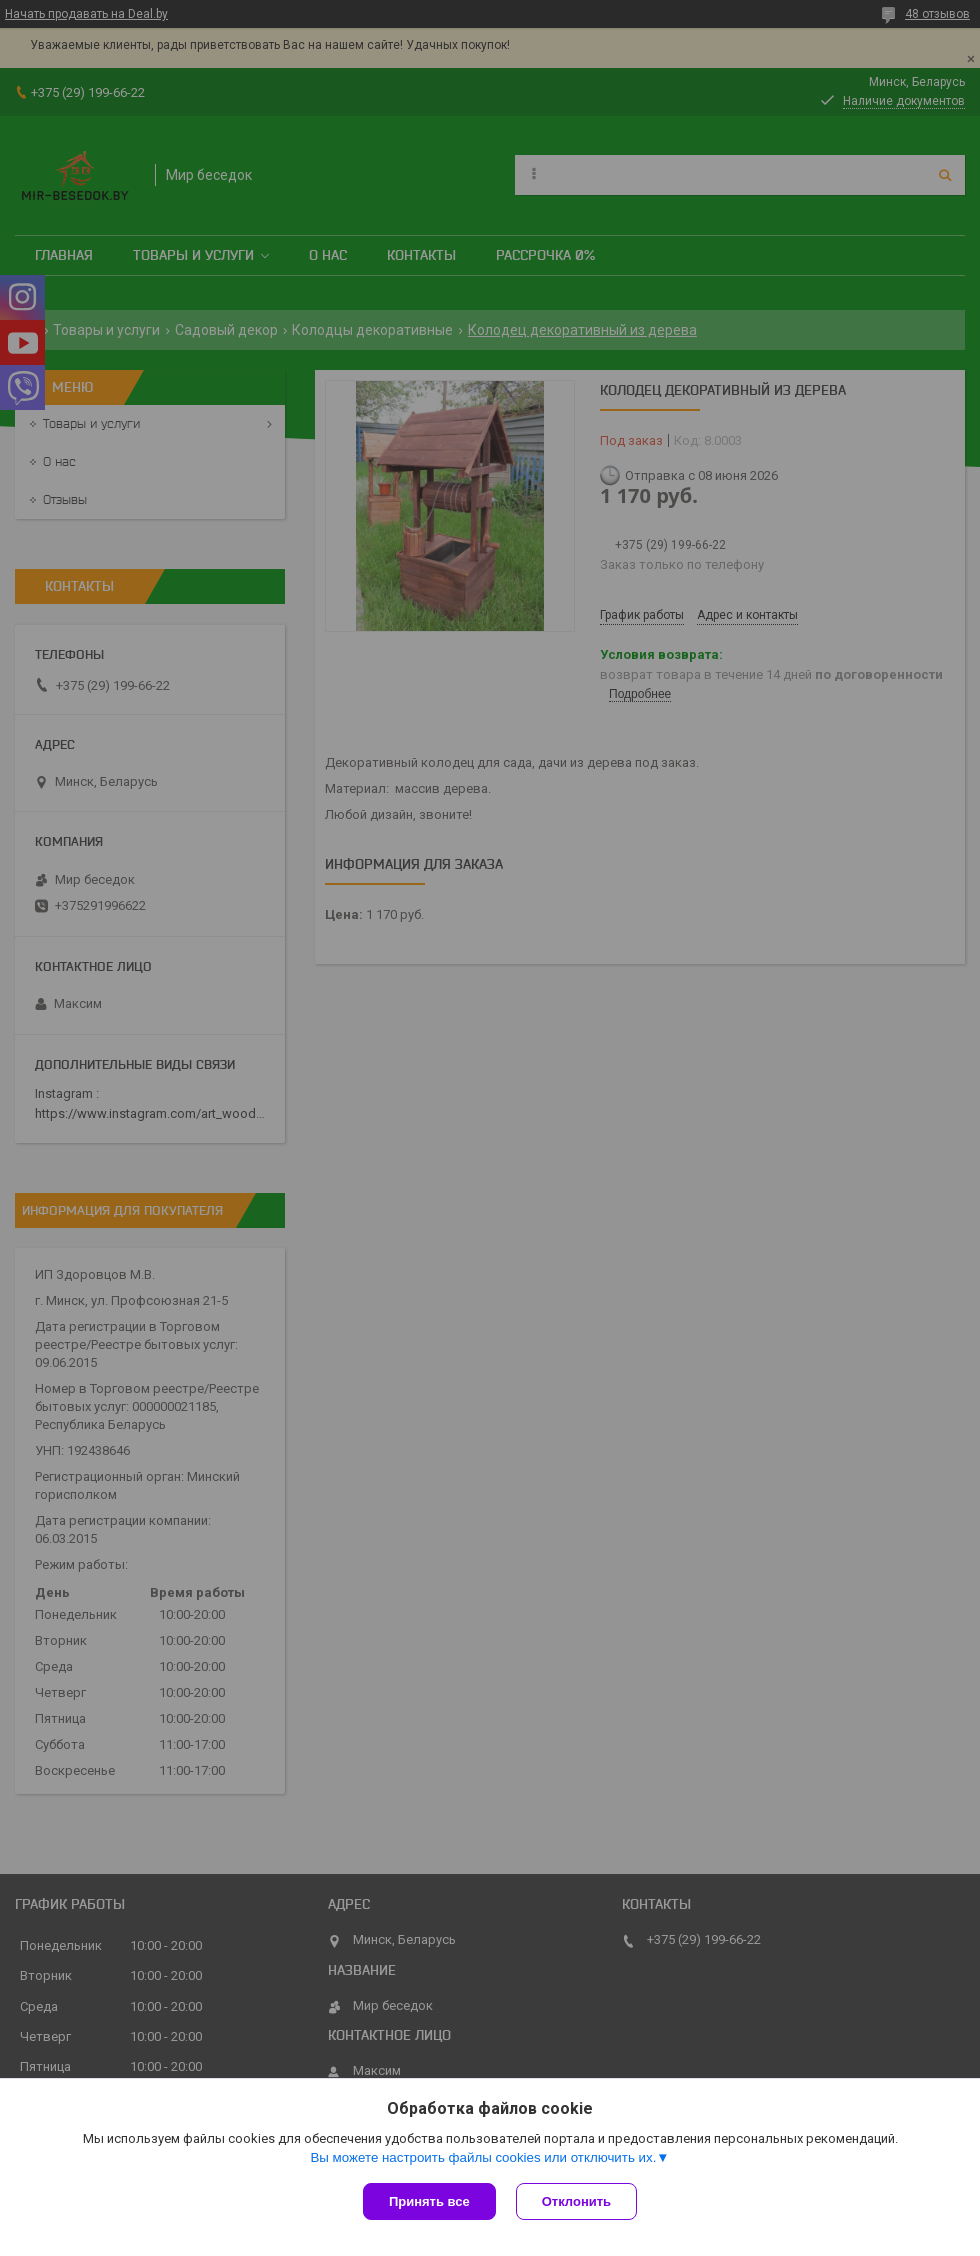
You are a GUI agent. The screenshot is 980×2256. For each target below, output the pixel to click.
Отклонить (576, 2201)
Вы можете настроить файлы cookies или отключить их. (483, 2157)
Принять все (429, 2201)
